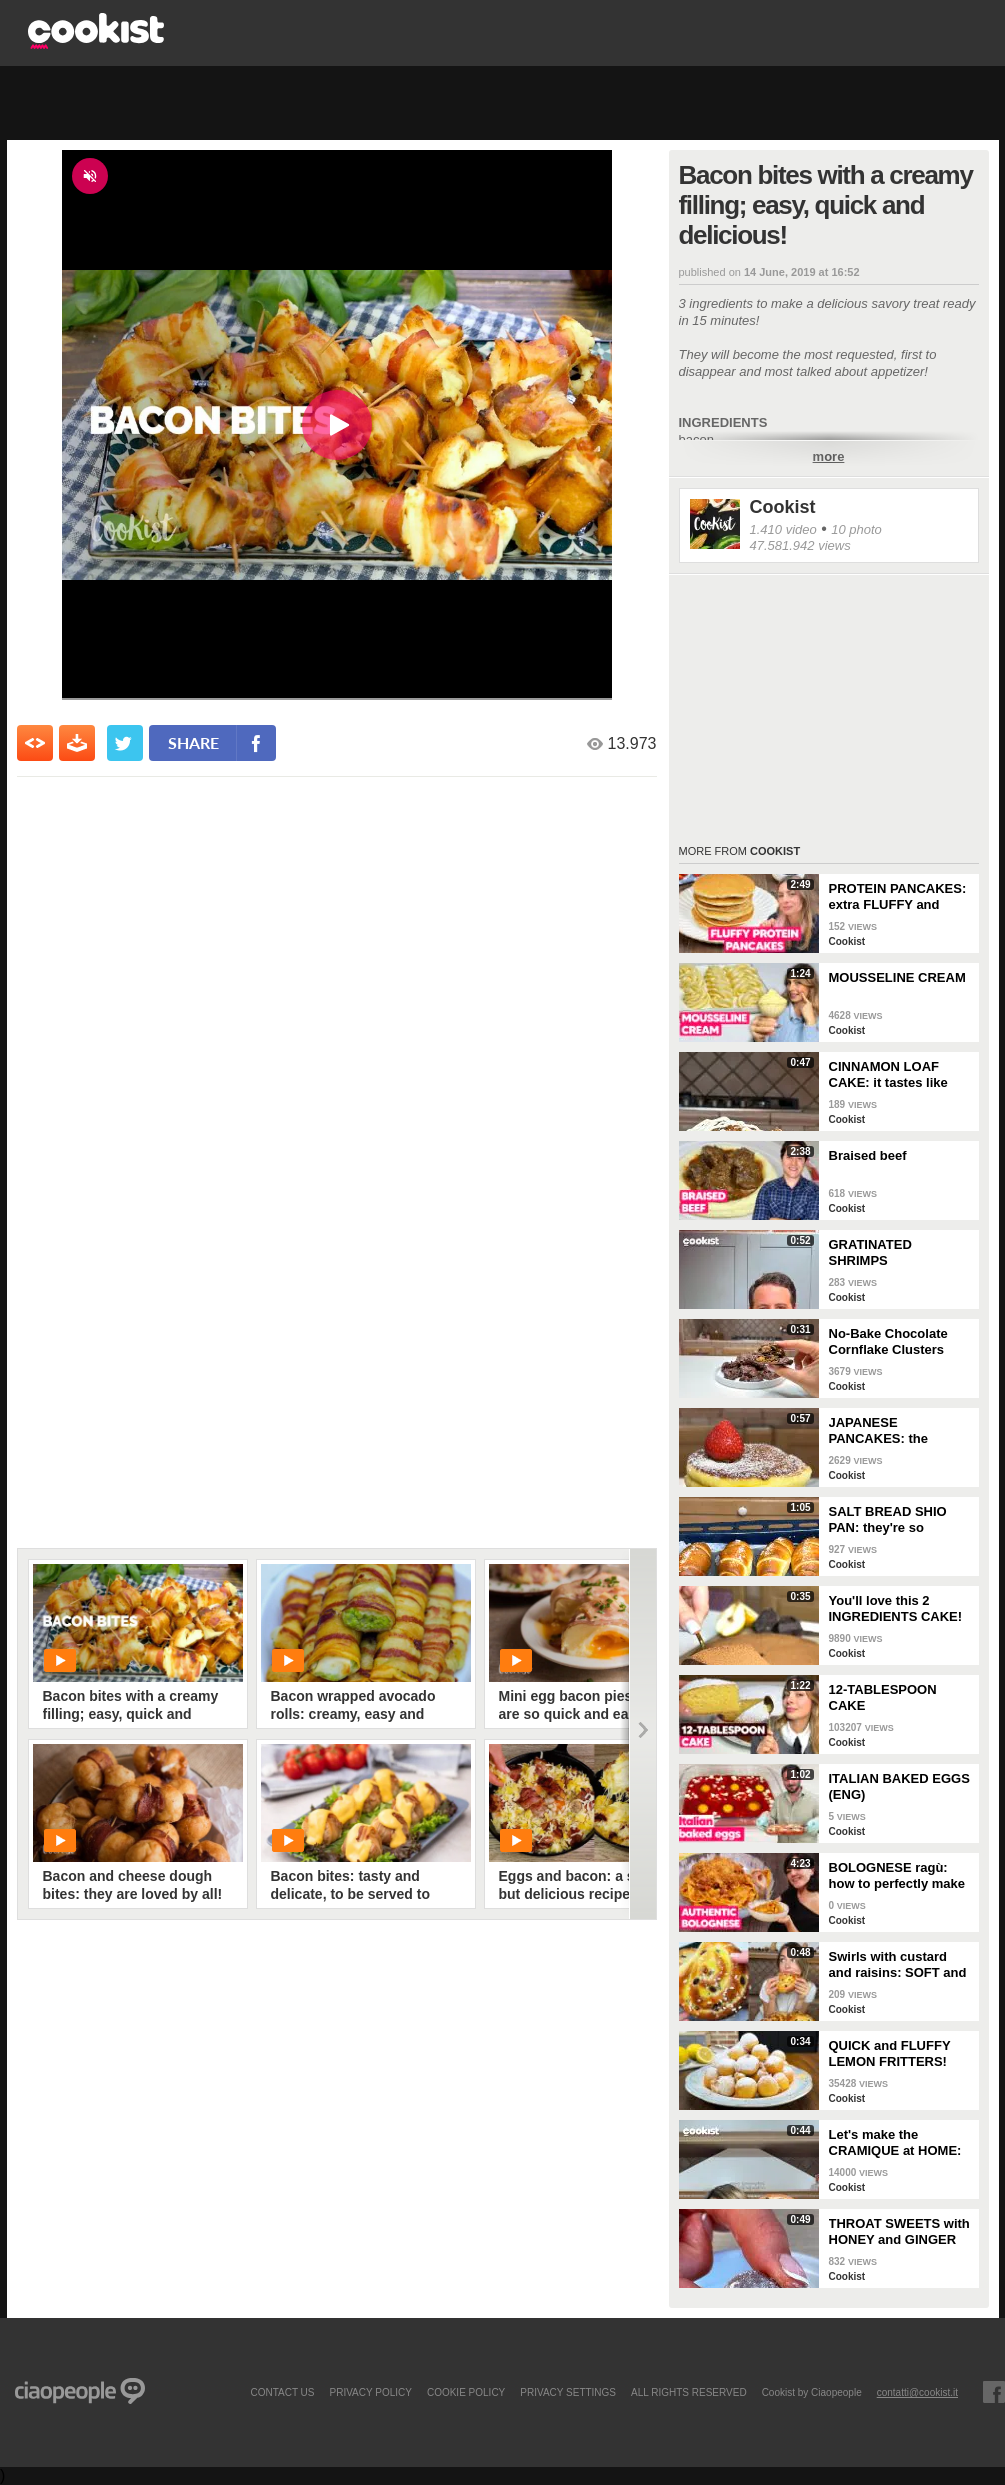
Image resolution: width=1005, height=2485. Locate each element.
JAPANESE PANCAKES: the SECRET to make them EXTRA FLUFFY (899, 1431)
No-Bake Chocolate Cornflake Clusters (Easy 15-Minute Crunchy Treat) (888, 1342)
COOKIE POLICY (466, 2392)
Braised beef (868, 1155)
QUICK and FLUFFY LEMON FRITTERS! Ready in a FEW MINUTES (890, 2054)
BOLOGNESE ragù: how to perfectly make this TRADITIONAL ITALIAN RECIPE (897, 1876)
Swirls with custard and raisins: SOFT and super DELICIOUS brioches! (898, 1965)
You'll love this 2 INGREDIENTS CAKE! (896, 1608)
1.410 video (783, 529)
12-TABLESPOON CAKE (883, 1697)
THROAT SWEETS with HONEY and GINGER (899, 2231)
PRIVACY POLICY (370, 2392)
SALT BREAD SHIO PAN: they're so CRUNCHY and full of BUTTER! (894, 1520)
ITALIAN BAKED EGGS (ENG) (899, 1786)
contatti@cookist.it (917, 2392)
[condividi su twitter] (125, 743)
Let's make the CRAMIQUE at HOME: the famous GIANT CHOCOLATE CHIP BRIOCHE (895, 2143)
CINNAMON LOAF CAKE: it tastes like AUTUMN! (888, 1075)
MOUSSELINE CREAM (897, 977)
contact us (282, 2392)
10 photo (856, 529)
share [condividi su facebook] (193, 742)
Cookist (783, 507)
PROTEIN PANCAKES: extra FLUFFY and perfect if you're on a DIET (898, 897)
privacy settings (568, 2392)
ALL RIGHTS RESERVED (689, 2392)
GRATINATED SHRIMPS (870, 1252)
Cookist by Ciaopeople (812, 2392)
